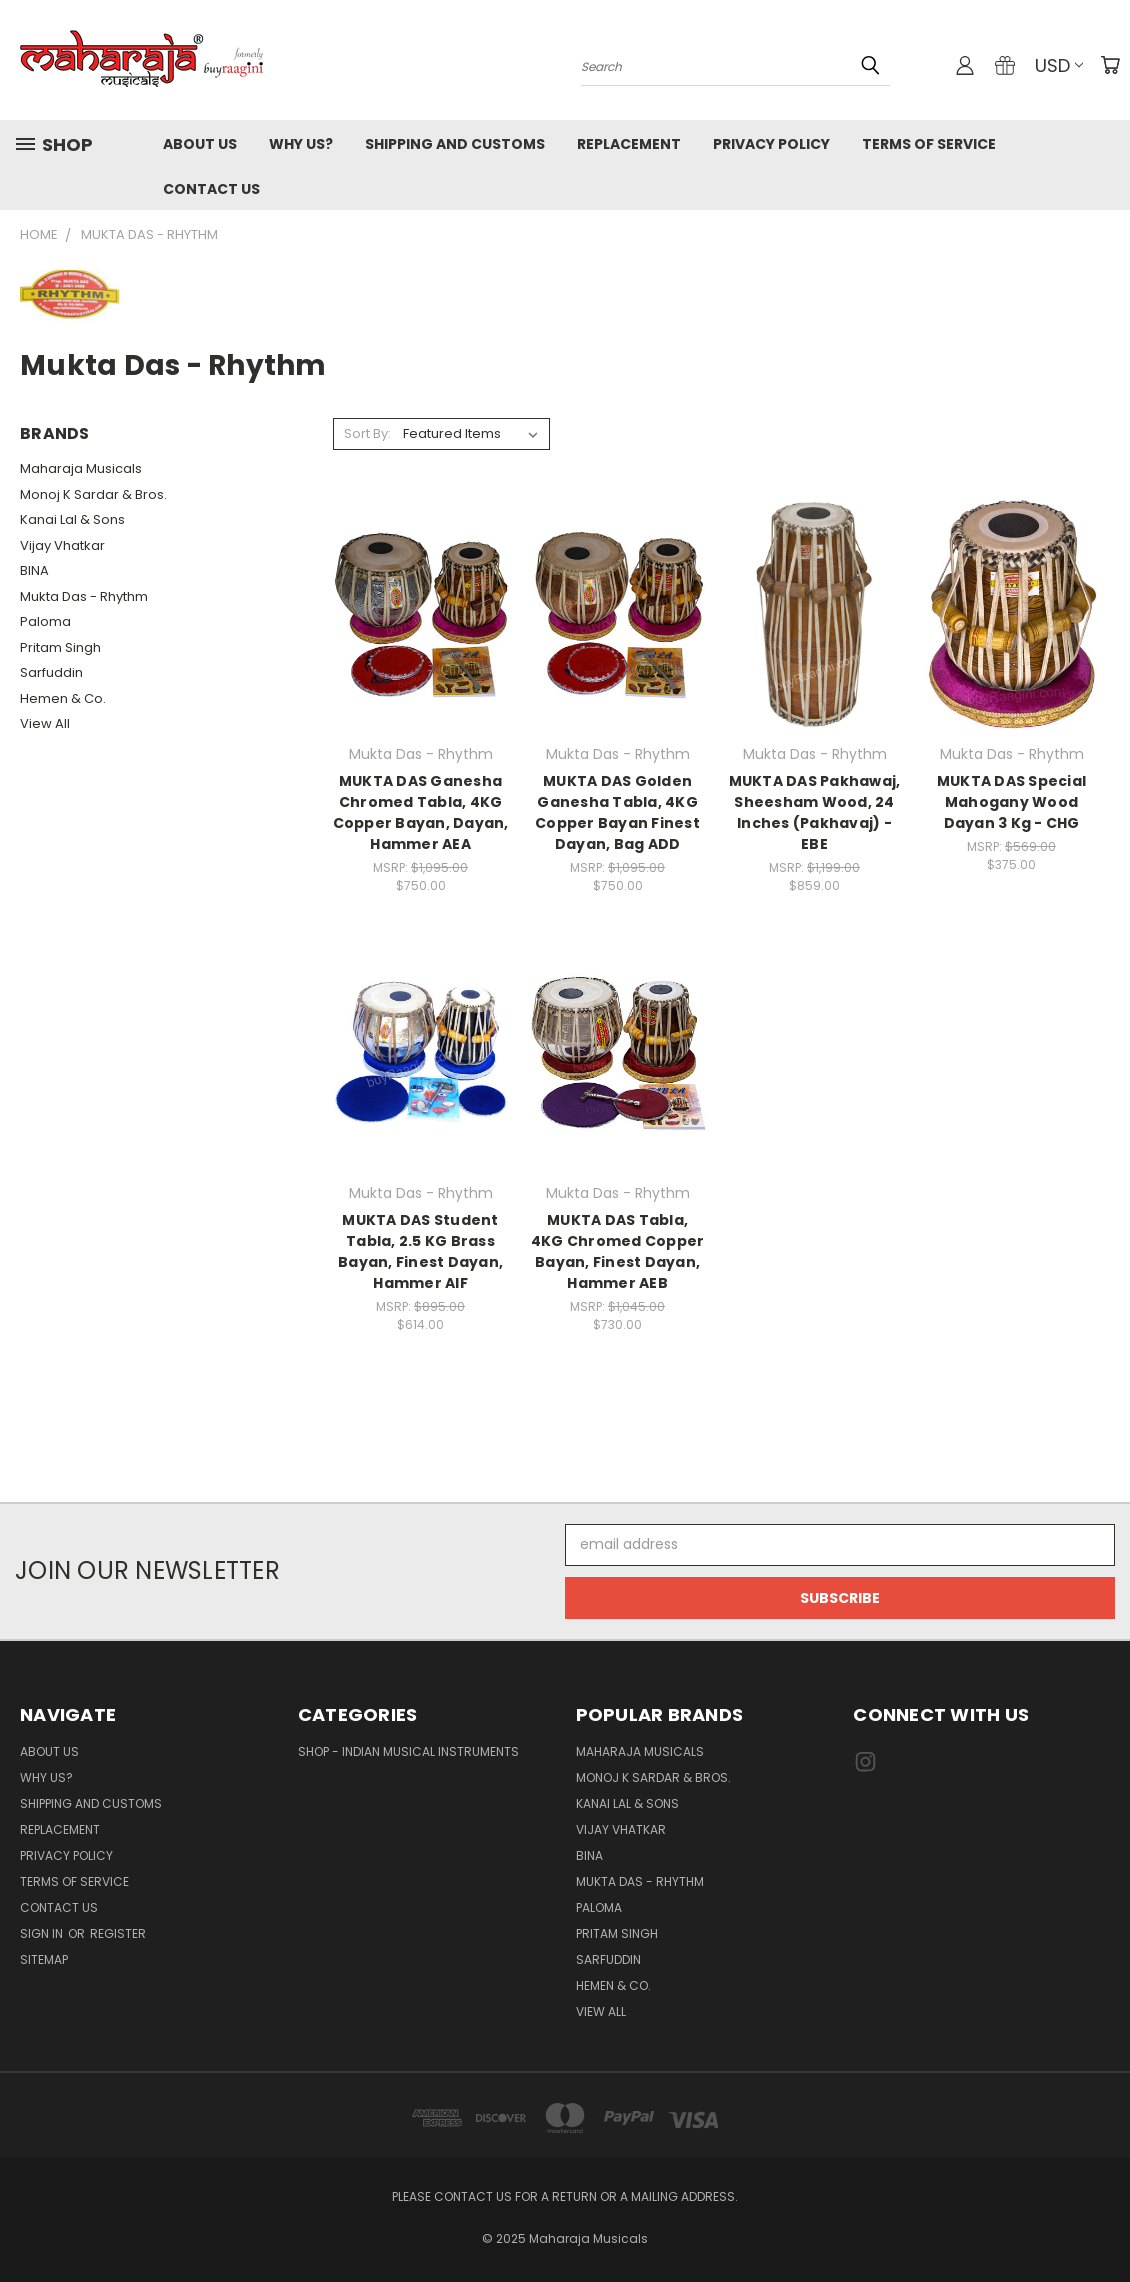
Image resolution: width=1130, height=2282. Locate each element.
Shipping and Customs (455, 144)
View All (45, 723)
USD (1059, 65)
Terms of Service (929, 144)
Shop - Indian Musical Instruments (408, 1751)
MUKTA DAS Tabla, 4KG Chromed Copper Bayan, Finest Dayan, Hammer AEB (618, 1251)
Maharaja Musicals (81, 468)
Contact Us (211, 189)
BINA (34, 570)
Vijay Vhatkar (62, 545)
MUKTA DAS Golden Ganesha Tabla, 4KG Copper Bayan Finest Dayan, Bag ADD (617, 812)
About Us (200, 144)
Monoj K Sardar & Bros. (93, 494)
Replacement (629, 144)
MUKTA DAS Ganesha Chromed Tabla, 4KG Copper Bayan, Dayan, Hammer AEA (421, 812)
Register (118, 1933)
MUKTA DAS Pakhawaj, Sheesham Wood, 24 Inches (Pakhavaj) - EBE (815, 812)
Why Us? (301, 144)
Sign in (43, 1933)
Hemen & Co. (63, 698)
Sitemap (44, 1959)
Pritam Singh (60, 647)
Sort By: (367, 433)
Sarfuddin (51, 672)
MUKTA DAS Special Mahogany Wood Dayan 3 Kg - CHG (1011, 802)
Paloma (45, 621)
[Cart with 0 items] (1110, 65)
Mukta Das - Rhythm (84, 596)
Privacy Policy (771, 144)
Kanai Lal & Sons (72, 519)
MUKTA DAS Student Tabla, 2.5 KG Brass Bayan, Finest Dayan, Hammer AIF (420, 1251)
